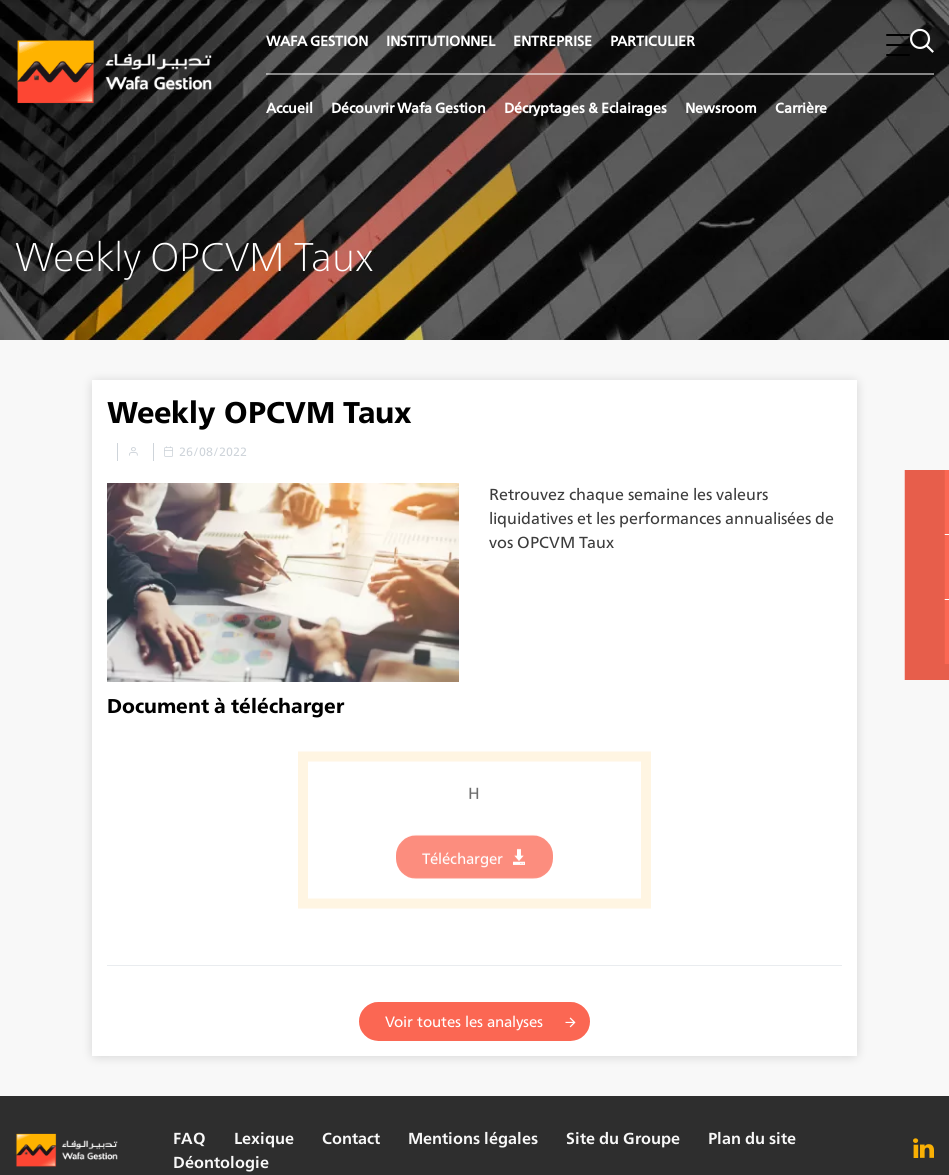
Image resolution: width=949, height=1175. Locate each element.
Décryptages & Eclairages (585, 107)
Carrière (801, 107)
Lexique (264, 1138)
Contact (351, 1138)
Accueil (289, 107)
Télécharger (462, 865)
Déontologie (221, 1162)
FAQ (189, 1138)
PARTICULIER (652, 40)
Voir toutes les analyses (464, 1021)
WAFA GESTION (317, 40)
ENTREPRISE (552, 40)
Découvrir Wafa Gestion (408, 107)
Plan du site (752, 1138)
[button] (898, 44)
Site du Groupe (623, 1138)
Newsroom (721, 107)
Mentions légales (473, 1138)
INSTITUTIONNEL (440, 40)
